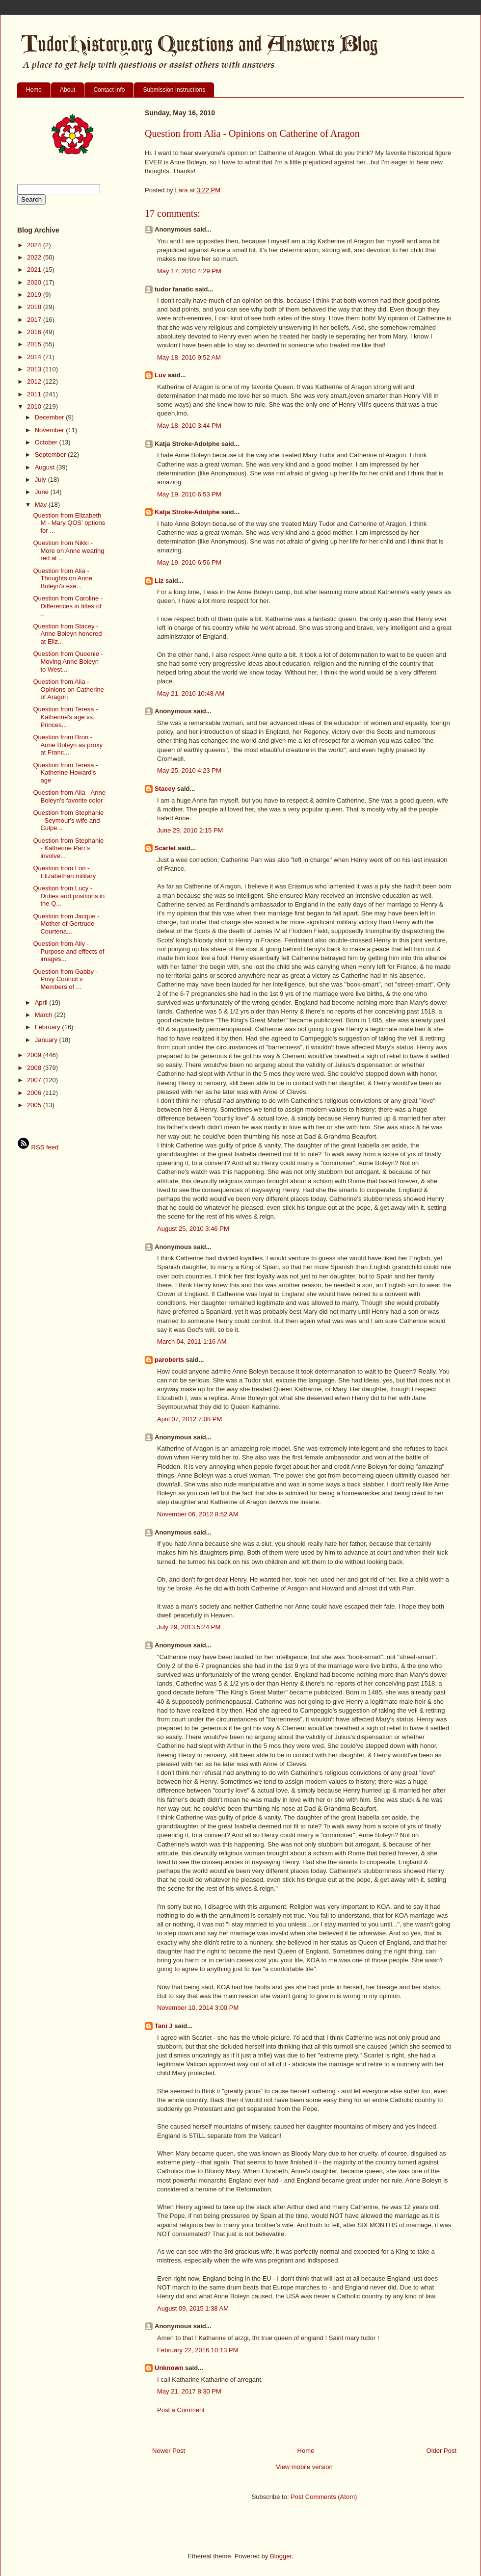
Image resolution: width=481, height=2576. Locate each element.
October (47, 442)
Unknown (169, 2367)
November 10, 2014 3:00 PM (198, 2007)
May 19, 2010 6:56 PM (189, 562)
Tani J (164, 2026)
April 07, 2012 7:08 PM (189, 1419)
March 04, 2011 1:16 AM (192, 1341)
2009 (35, 1055)
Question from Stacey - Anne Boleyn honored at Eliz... (67, 634)
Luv (160, 375)
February (48, 1027)
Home (34, 89)
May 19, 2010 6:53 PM (189, 494)
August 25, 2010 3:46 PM (193, 1228)
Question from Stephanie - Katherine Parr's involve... (68, 848)
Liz (159, 580)
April (42, 1002)
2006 (35, 1092)
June (43, 491)
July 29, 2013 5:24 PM (188, 1627)
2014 (35, 357)
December (50, 417)
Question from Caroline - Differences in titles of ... (68, 606)
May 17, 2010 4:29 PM (189, 271)
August (45, 467)
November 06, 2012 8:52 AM (198, 1514)
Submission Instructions (174, 89)
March (44, 1014)
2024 (35, 245)
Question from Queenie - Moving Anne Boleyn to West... (68, 661)
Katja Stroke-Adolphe (187, 512)
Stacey (165, 788)
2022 (35, 257)
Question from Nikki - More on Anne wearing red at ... (68, 550)
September (51, 454)
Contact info (109, 89)
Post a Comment (181, 2410)
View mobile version (304, 2467)
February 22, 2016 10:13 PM (198, 2350)
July (41, 479)
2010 (35, 406)
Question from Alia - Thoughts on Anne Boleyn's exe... (62, 578)
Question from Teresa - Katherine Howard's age (65, 772)
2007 (35, 1080)
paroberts (169, 1359)
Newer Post (168, 2450)
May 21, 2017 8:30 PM (189, 2391)
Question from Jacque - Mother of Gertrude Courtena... (66, 923)
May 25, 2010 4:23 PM (189, 770)
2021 (35, 269)
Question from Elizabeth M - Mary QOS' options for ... (69, 523)
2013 (35, 369)
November (50, 430)
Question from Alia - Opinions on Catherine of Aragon (68, 689)
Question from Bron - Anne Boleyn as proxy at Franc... (67, 744)
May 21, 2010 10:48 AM (190, 693)
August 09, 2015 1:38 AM (193, 2308)
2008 (35, 1067)
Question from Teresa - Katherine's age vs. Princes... (65, 716)
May (42, 504)
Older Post (441, 2450)
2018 (35, 307)
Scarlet (165, 848)
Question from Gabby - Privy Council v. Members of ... (65, 979)
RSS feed (37, 1147)
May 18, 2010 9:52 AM (189, 357)
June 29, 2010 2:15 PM (190, 830)
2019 (35, 294)
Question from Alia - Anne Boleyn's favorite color (69, 796)
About (67, 89)
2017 (35, 319)
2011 (35, 394)
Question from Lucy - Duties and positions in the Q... (69, 896)
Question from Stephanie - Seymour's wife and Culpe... (68, 820)
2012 (35, 381)
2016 (35, 332)
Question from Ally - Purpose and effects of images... (68, 951)
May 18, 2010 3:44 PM (189, 425)
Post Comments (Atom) (324, 2496)
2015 (35, 344)
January (47, 1039)
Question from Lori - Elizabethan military (64, 872)
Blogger (281, 2556)
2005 (35, 1105)
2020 (35, 282)
